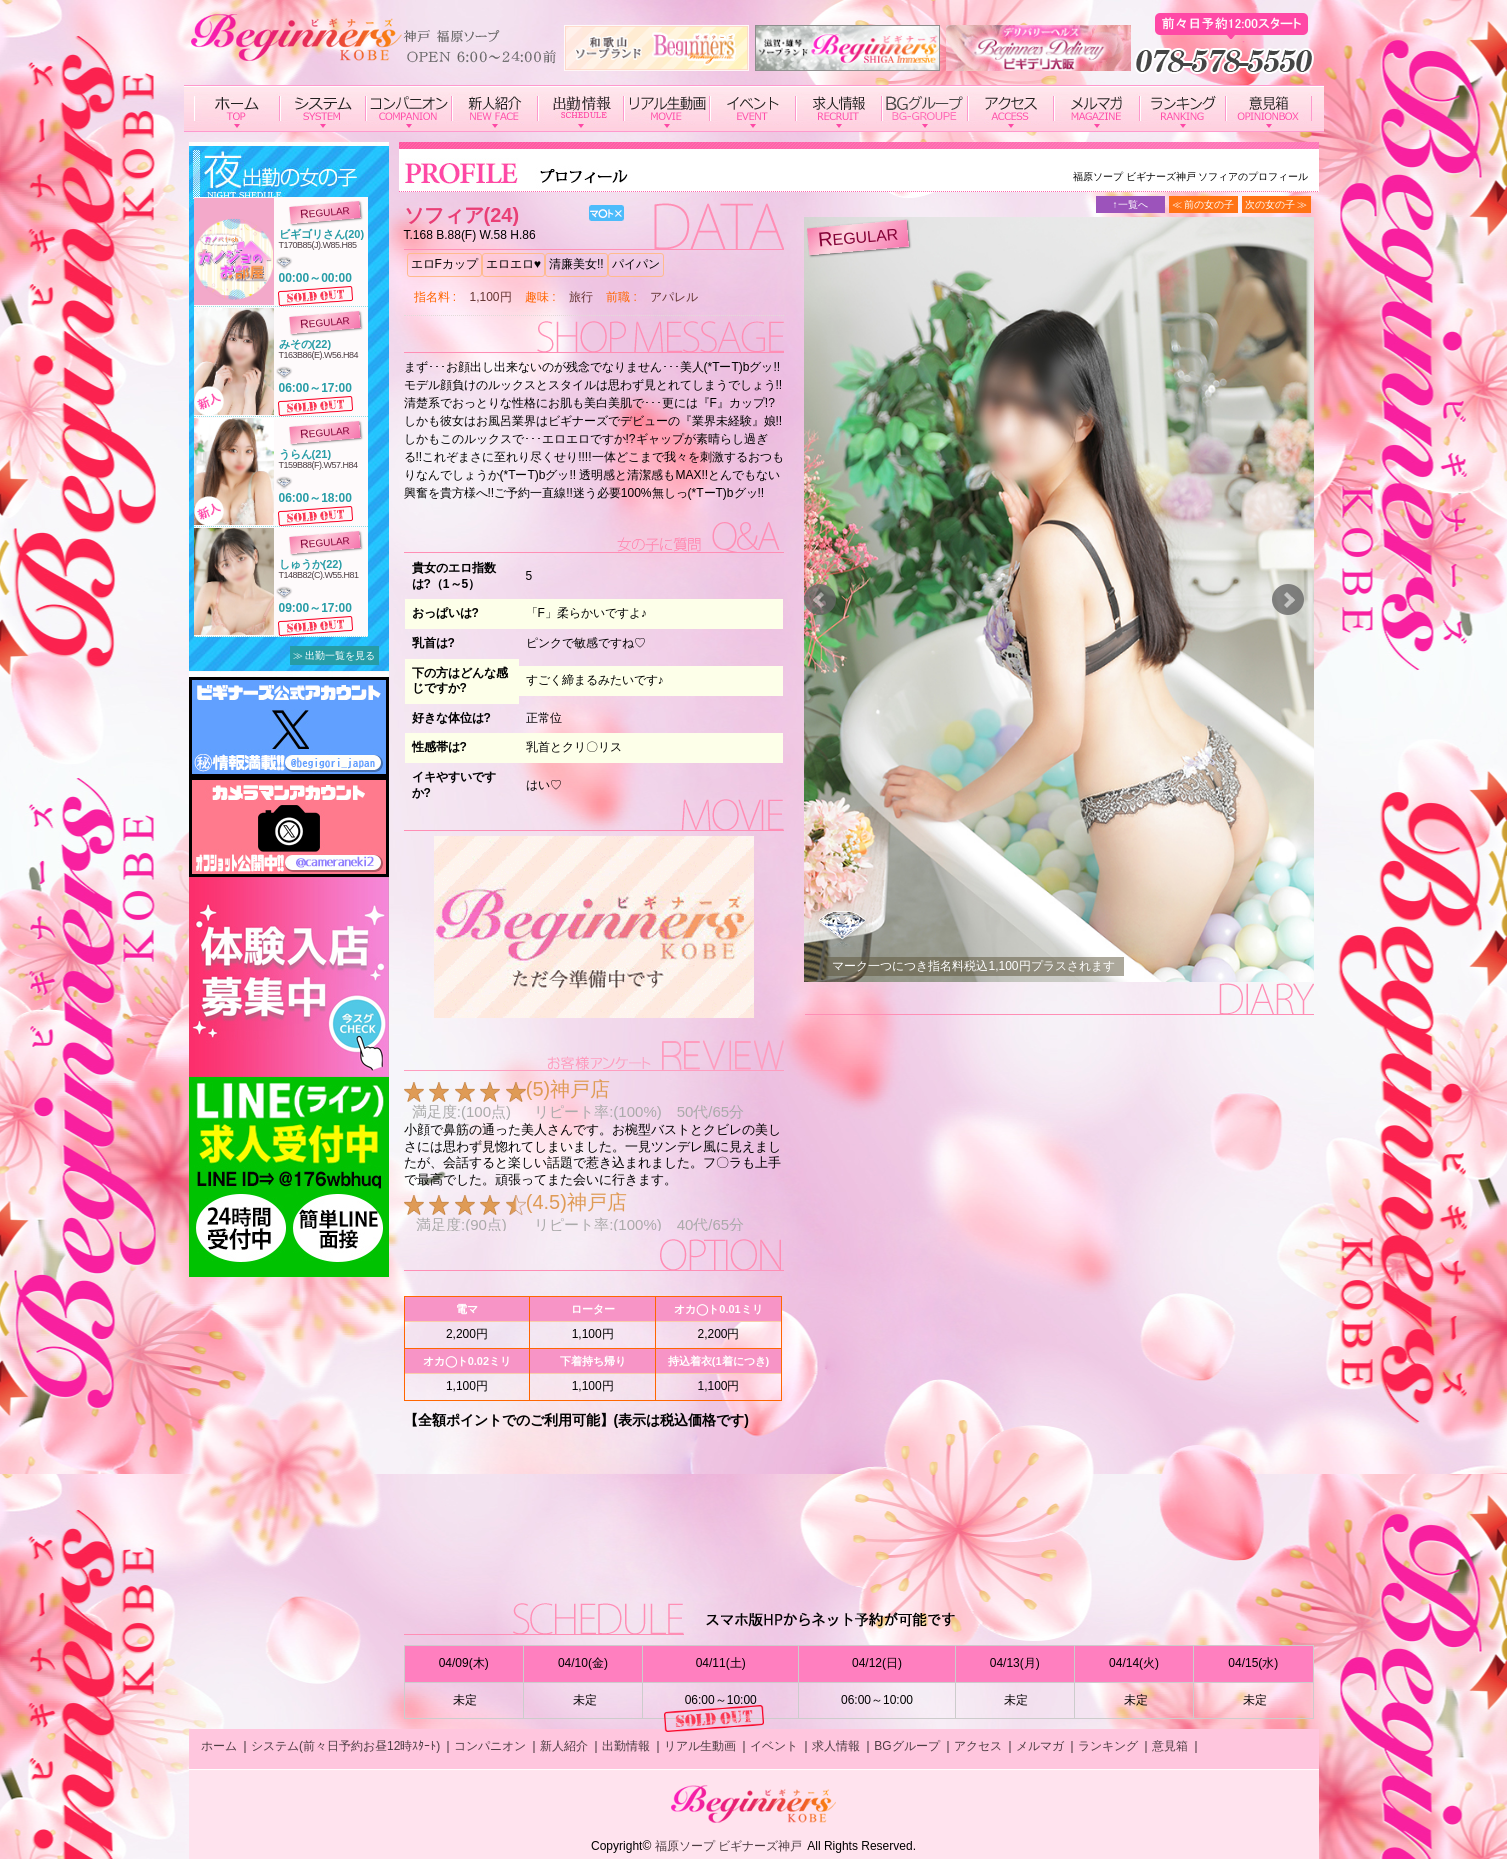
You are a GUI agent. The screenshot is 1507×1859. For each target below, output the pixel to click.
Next (1288, 600)
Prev (820, 600)
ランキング (1108, 1746)
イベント (774, 1746)
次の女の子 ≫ (1276, 204)
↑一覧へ (1130, 204)
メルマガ (1040, 1746)
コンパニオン (490, 1746)
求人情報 (836, 1746)
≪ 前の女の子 (1203, 204)
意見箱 (1170, 1746)
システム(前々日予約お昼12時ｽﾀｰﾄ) (345, 1746)
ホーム (219, 1746)
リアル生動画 (700, 1746)
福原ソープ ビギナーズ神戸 (728, 1846)
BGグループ (906, 1746)
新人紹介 (564, 1746)
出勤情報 (626, 1746)
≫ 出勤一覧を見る (334, 655)
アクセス (978, 1746)
